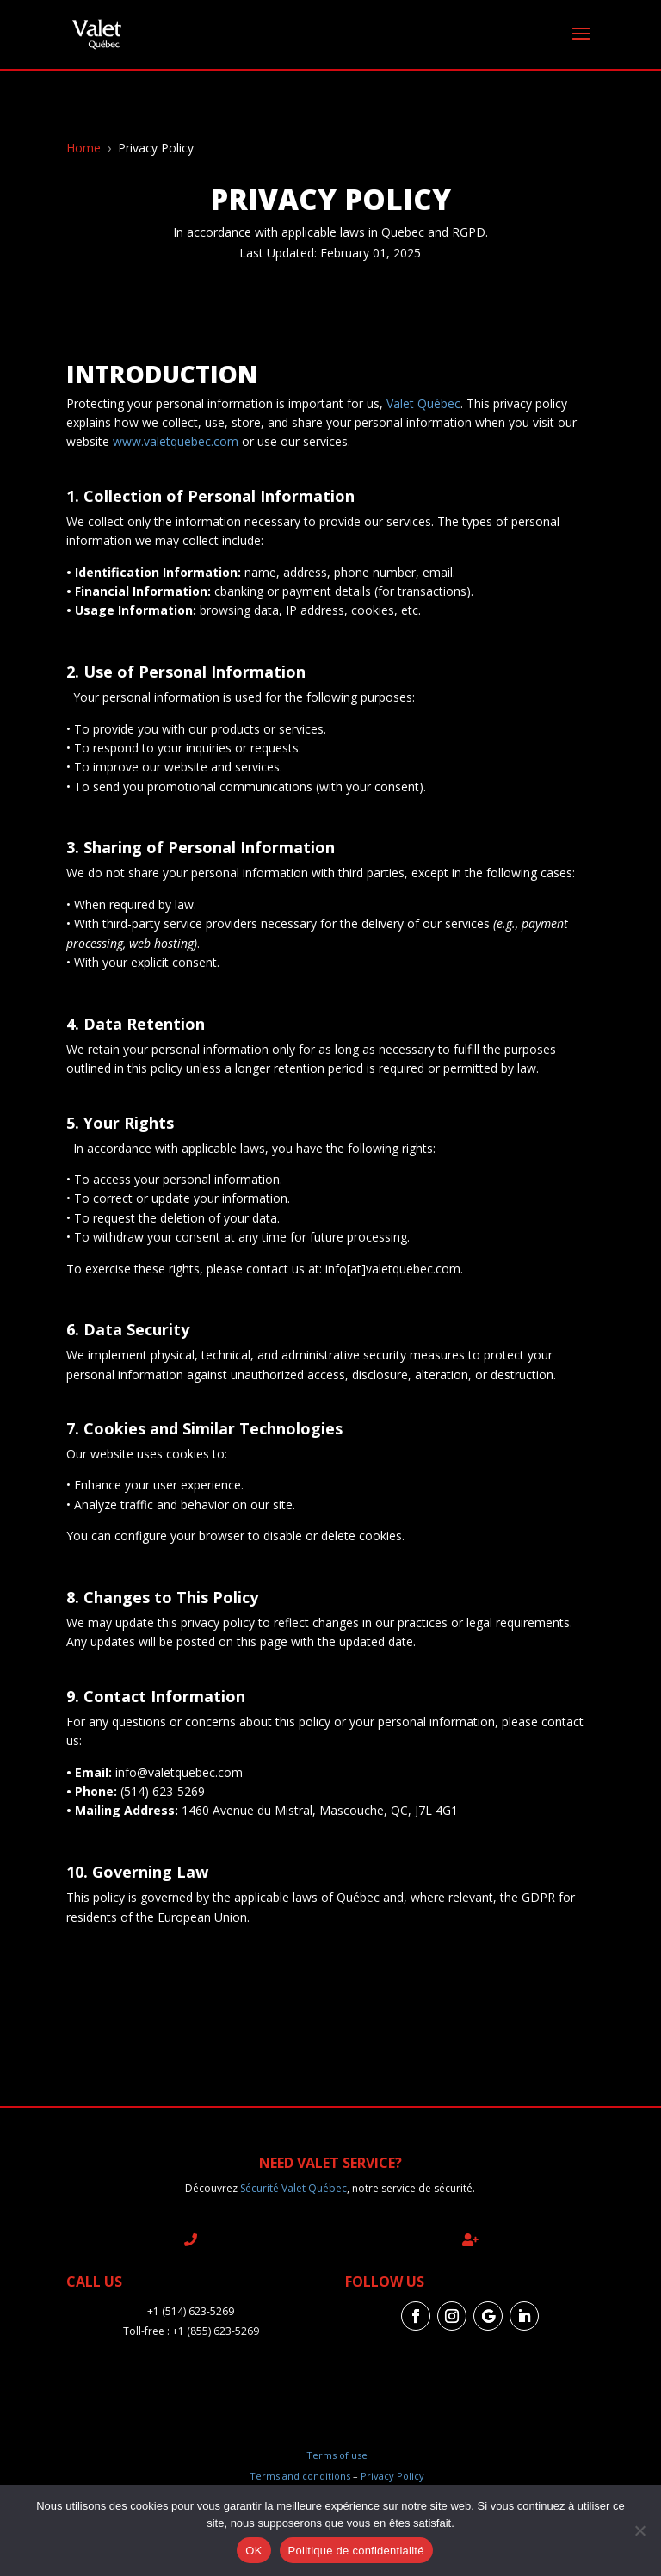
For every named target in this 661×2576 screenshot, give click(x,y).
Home (83, 147)
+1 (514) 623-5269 (190, 2311)
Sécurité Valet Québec (293, 2188)
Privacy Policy (392, 2475)
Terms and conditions (300, 2475)
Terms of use (337, 2455)
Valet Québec (423, 403)
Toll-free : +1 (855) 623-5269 (191, 2331)
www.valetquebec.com (175, 441)
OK (253, 2550)
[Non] (639, 2530)
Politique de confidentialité (356, 2550)
